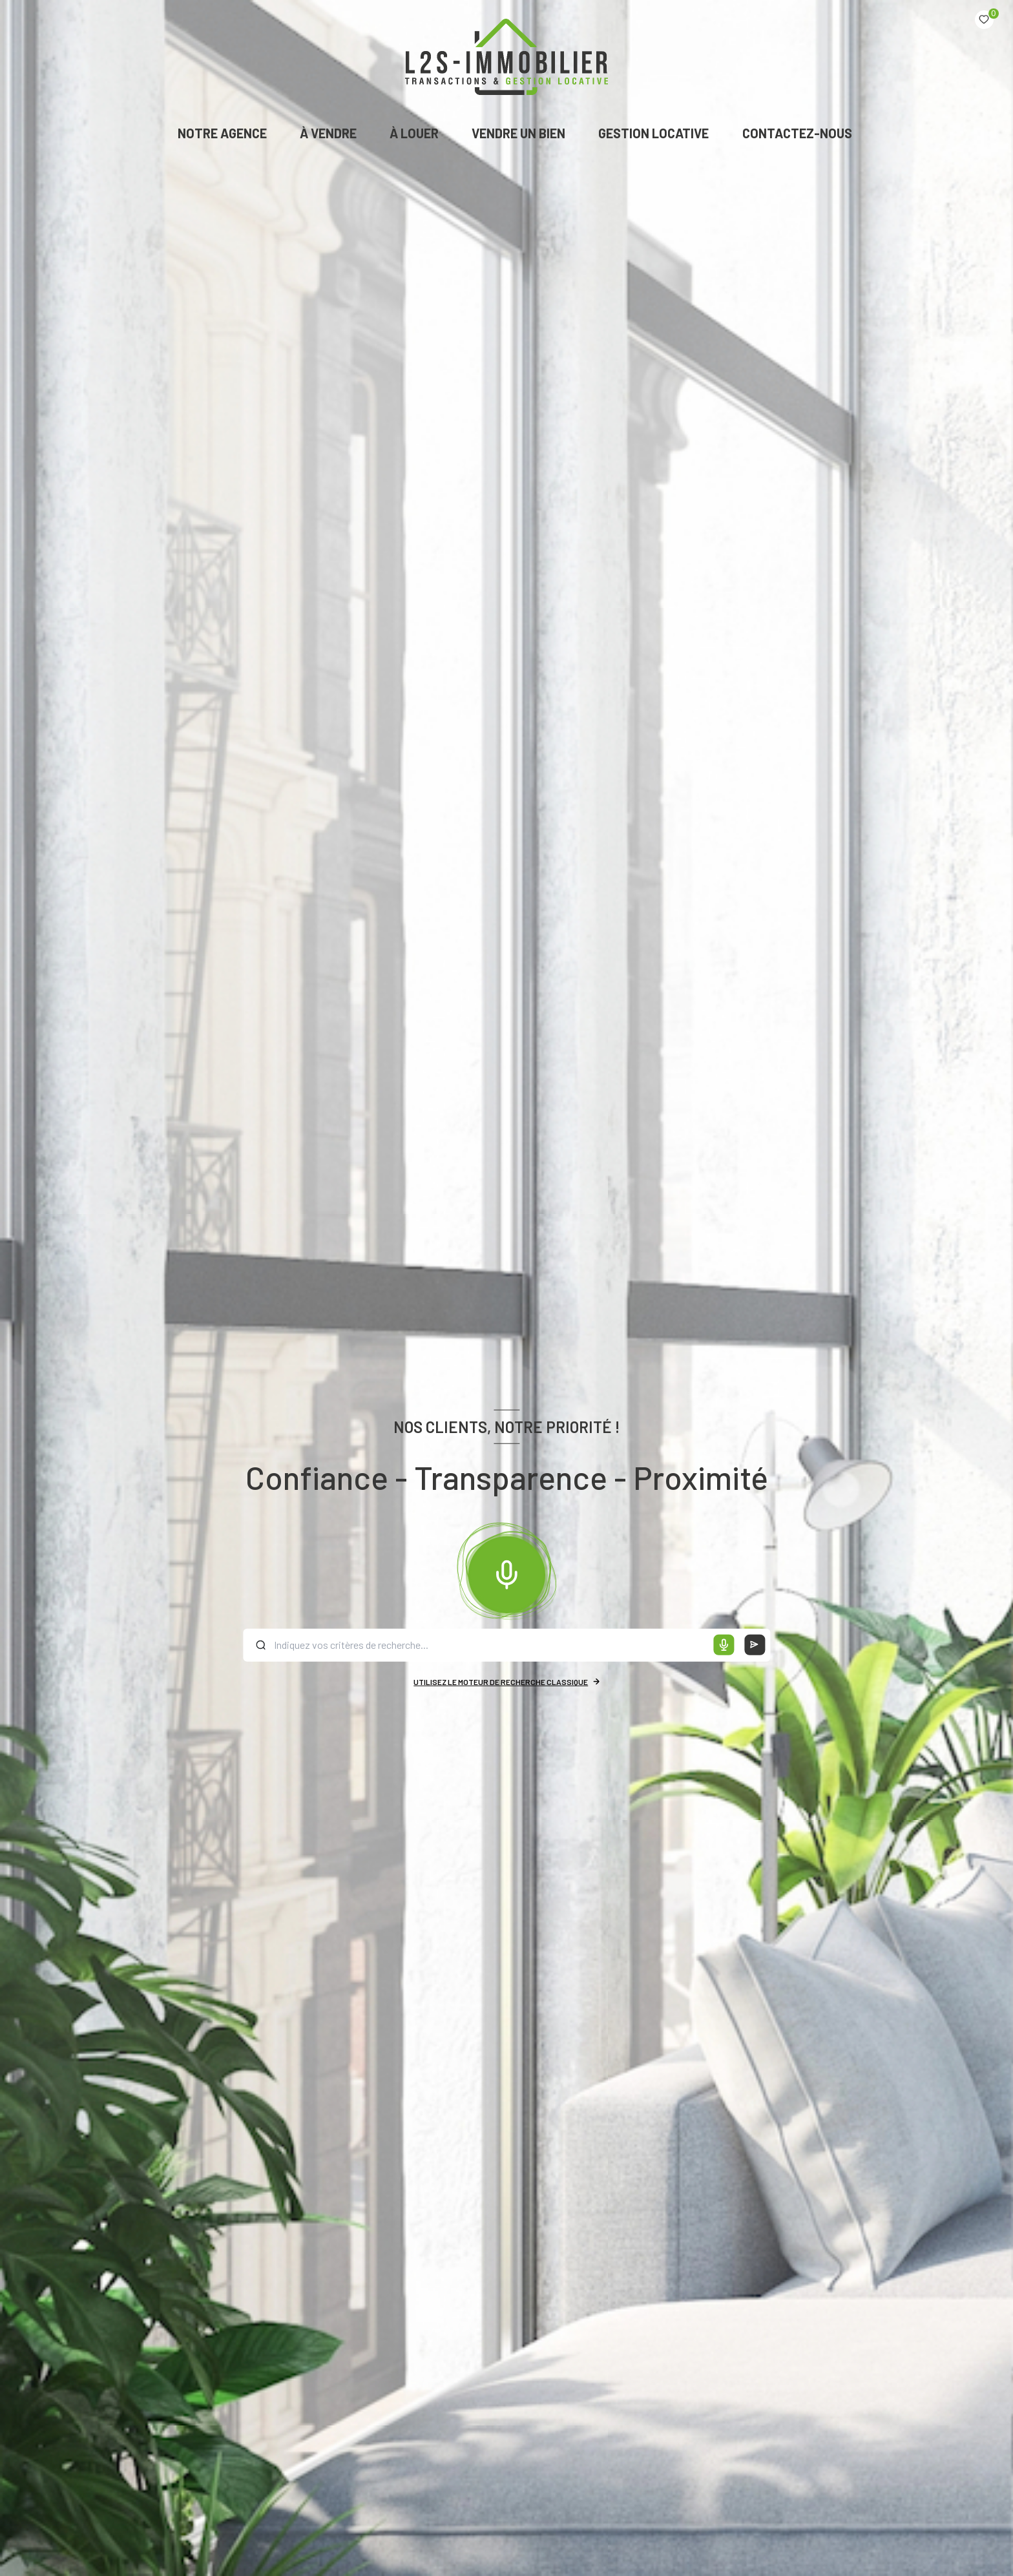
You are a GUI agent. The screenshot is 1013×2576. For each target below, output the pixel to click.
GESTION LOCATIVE (654, 133)
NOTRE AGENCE (222, 133)
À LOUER (414, 133)
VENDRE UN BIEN (518, 133)
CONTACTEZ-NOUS (797, 133)
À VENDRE (328, 133)
